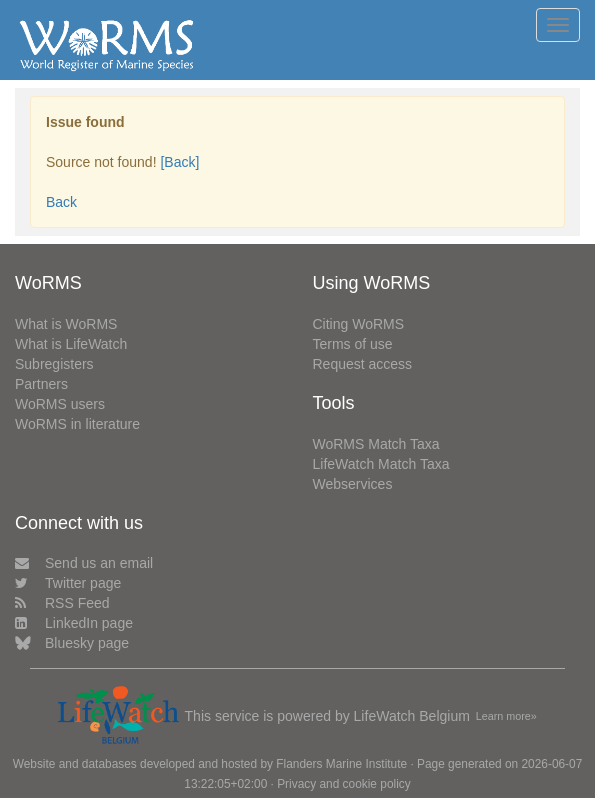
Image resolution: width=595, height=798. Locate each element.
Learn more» (506, 716)
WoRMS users (60, 404)
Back (61, 202)
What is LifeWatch (71, 344)
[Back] (179, 162)
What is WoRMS (66, 324)
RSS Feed (62, 603)
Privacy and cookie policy (344, 784)
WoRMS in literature (77, 424)
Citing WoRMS (359, 324)
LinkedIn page (74, 623)
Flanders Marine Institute (341, 764)
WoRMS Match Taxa (376, 444)
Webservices (353, 484)
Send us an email (84, 563)
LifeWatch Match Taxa (381, 464)
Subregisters (54, 364)
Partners (41, 384)
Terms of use (353, 344)
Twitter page (68, 583)
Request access (363, 364)
